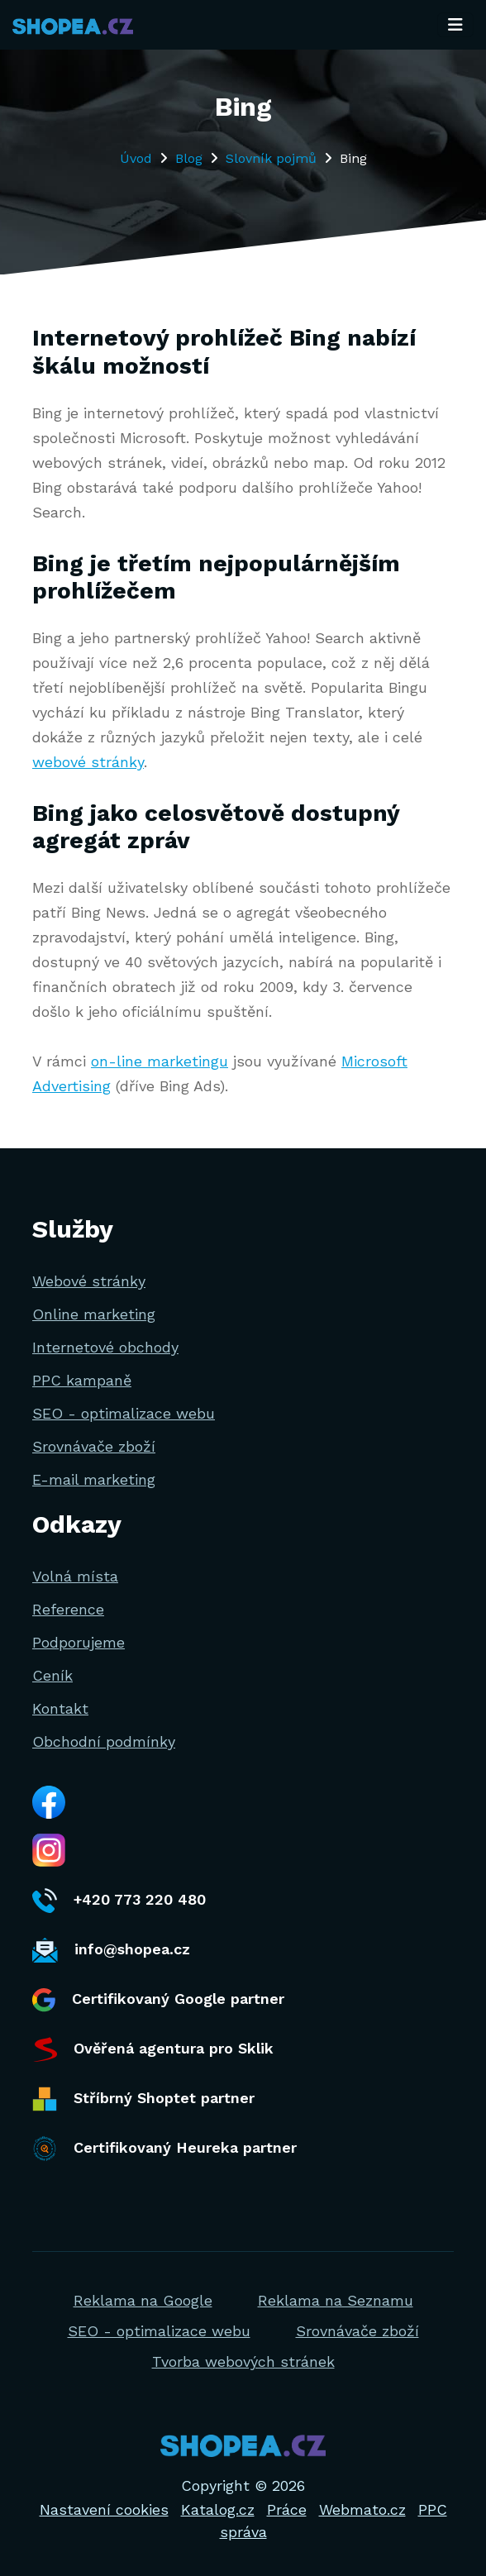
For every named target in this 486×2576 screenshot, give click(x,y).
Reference (68, 1609)
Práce (287, 2509)
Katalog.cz (218, 2509)
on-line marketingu (159, 1061)
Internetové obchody (105, 1347)
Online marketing (93, 1314)
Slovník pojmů (271, 158)
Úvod (136, 158)
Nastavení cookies (104, 2509)
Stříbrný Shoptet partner (143, 2099)
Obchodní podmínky (103, 1741)
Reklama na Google (143, 2300)
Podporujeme (78, 1642)
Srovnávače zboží (93, 1446)
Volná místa (75, 1576)
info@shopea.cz (111, 1950)
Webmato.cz (362, 2509)
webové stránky (88, 761)
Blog (188, 158)
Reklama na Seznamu (335, 2300)
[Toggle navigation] (455, 24)
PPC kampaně (81, 1380)
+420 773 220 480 (119, 1900)
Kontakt (60, 1708)
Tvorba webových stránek (243, 2361)
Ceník (52, 1675)
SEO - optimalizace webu (123, 1413)
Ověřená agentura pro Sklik (153, 2049)
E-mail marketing (93, 1479)
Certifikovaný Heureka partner (164, 2148)
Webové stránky (88, 1281)
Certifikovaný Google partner (158, 2000)
